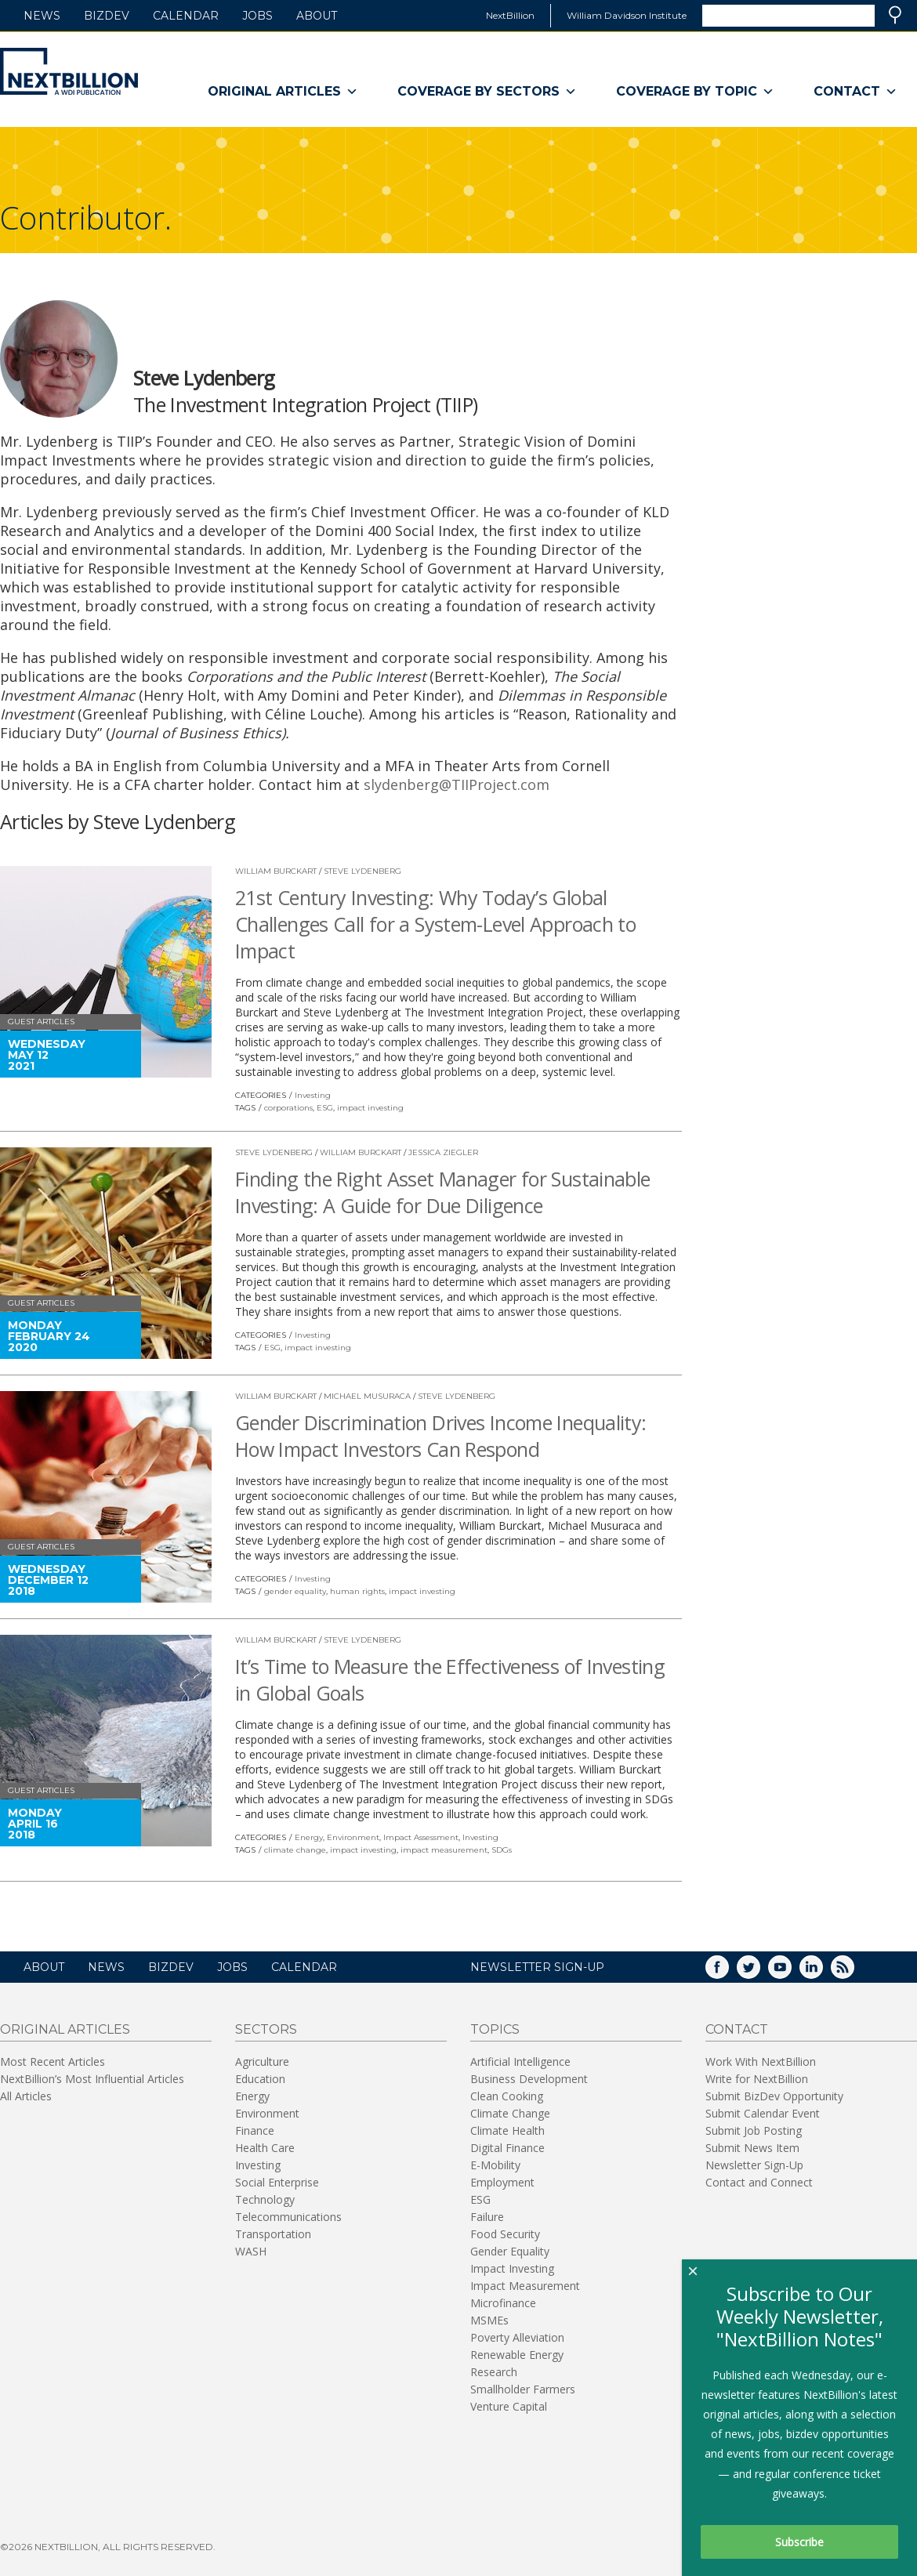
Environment (353, 1837)
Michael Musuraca (367, 1396)
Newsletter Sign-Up (754, 2165)
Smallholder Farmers (522, 2389)
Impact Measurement (525, 2285)
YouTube (791, 1972)
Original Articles (283, 92)
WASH (250, 2251)
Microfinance (503, 2302)
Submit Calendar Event (762, 2113)
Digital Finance (507, 2147)
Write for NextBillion (756, 2078)
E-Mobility (495, 2165)
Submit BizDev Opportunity (774, 2096)
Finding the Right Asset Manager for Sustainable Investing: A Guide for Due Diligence (443, 1192)
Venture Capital (508, 2406)
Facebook (728, 1972)
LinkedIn (822, 1972)
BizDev (106, 16)
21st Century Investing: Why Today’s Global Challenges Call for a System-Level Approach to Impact (435, 924)
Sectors (266, 2029)
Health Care (265, 2147)
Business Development (529, 2078)
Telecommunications (288, 2216)
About (316, 16)
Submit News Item (752, 2147)
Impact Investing (512, 2268)
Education (260, 2078)
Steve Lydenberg (362, 871)
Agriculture (262, 2061)
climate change (295, 1850)
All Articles (26, 2096)
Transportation (273, 2233)
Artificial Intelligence (520, 2061)
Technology (265, 2199)
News (42, 16)
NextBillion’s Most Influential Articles (92, 2078)
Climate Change (510, 2113)
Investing (313, 1095)
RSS (853, 1972)
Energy (309, 1837)
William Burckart (276, 871)
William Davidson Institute (627, 15)
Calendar (186, 16)
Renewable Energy (517, 2354)
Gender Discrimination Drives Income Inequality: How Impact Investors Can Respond (441, 1435)
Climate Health (507, 2130)
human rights (357, 1591)
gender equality (295, 1591)
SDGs (501, 1850)
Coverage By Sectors (487, 92)
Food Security (505, 2233)
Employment (502, 2182)
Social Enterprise (277, 2182)
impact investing (370, 1108)
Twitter (759, 1972)
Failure (487, 2216)
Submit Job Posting (753, 2130)
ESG (325, 1108)
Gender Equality (509, 2251)
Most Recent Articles (52, 2061)
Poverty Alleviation (517, 2337)
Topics (495, 2029)
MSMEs (489, 2320)
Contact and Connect (759, 2182)
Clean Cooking (506, 2096)
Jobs (257, 16)
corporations (288, 1108)
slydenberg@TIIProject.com (456, 784)
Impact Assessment (420, 1837)
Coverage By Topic (695, 92)
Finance (254, 2130)
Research (493, 2371)
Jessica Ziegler (443, 1152)
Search (895, 14)
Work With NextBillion (760, 2061)
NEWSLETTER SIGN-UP (537, 1967)
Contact (855, 92)
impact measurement (444, 1850)
